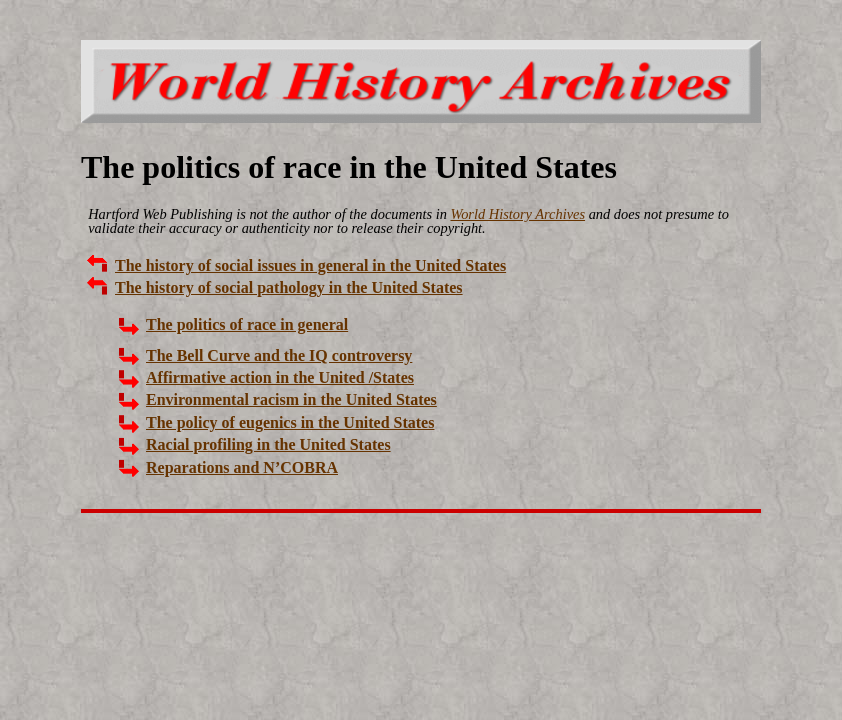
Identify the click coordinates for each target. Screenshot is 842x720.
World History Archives (517, 214)
